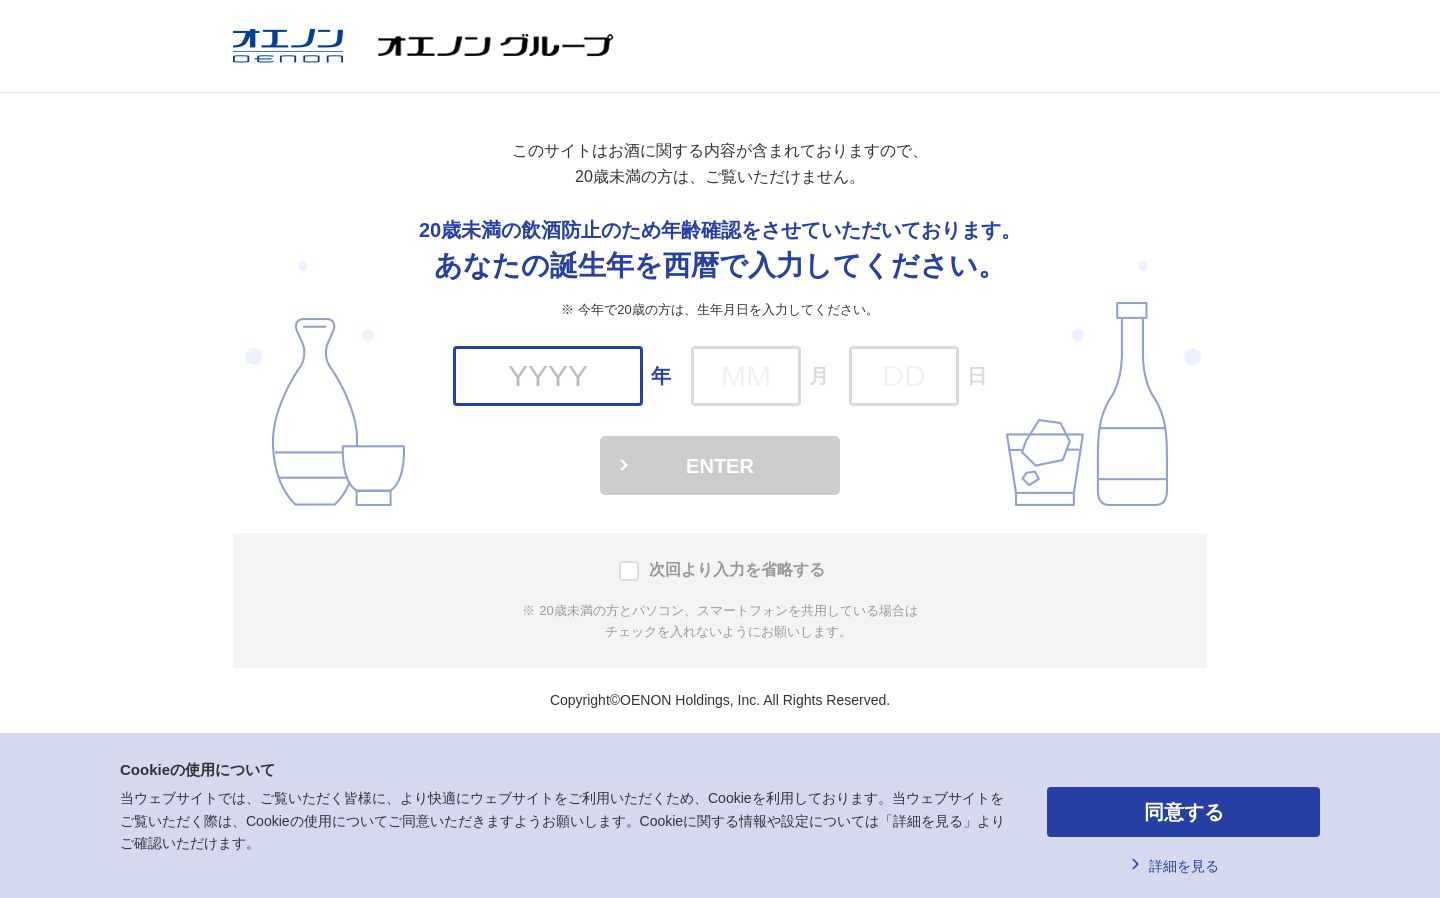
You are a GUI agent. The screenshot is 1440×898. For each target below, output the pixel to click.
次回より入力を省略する (737, 569)
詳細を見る (1184, 866)
